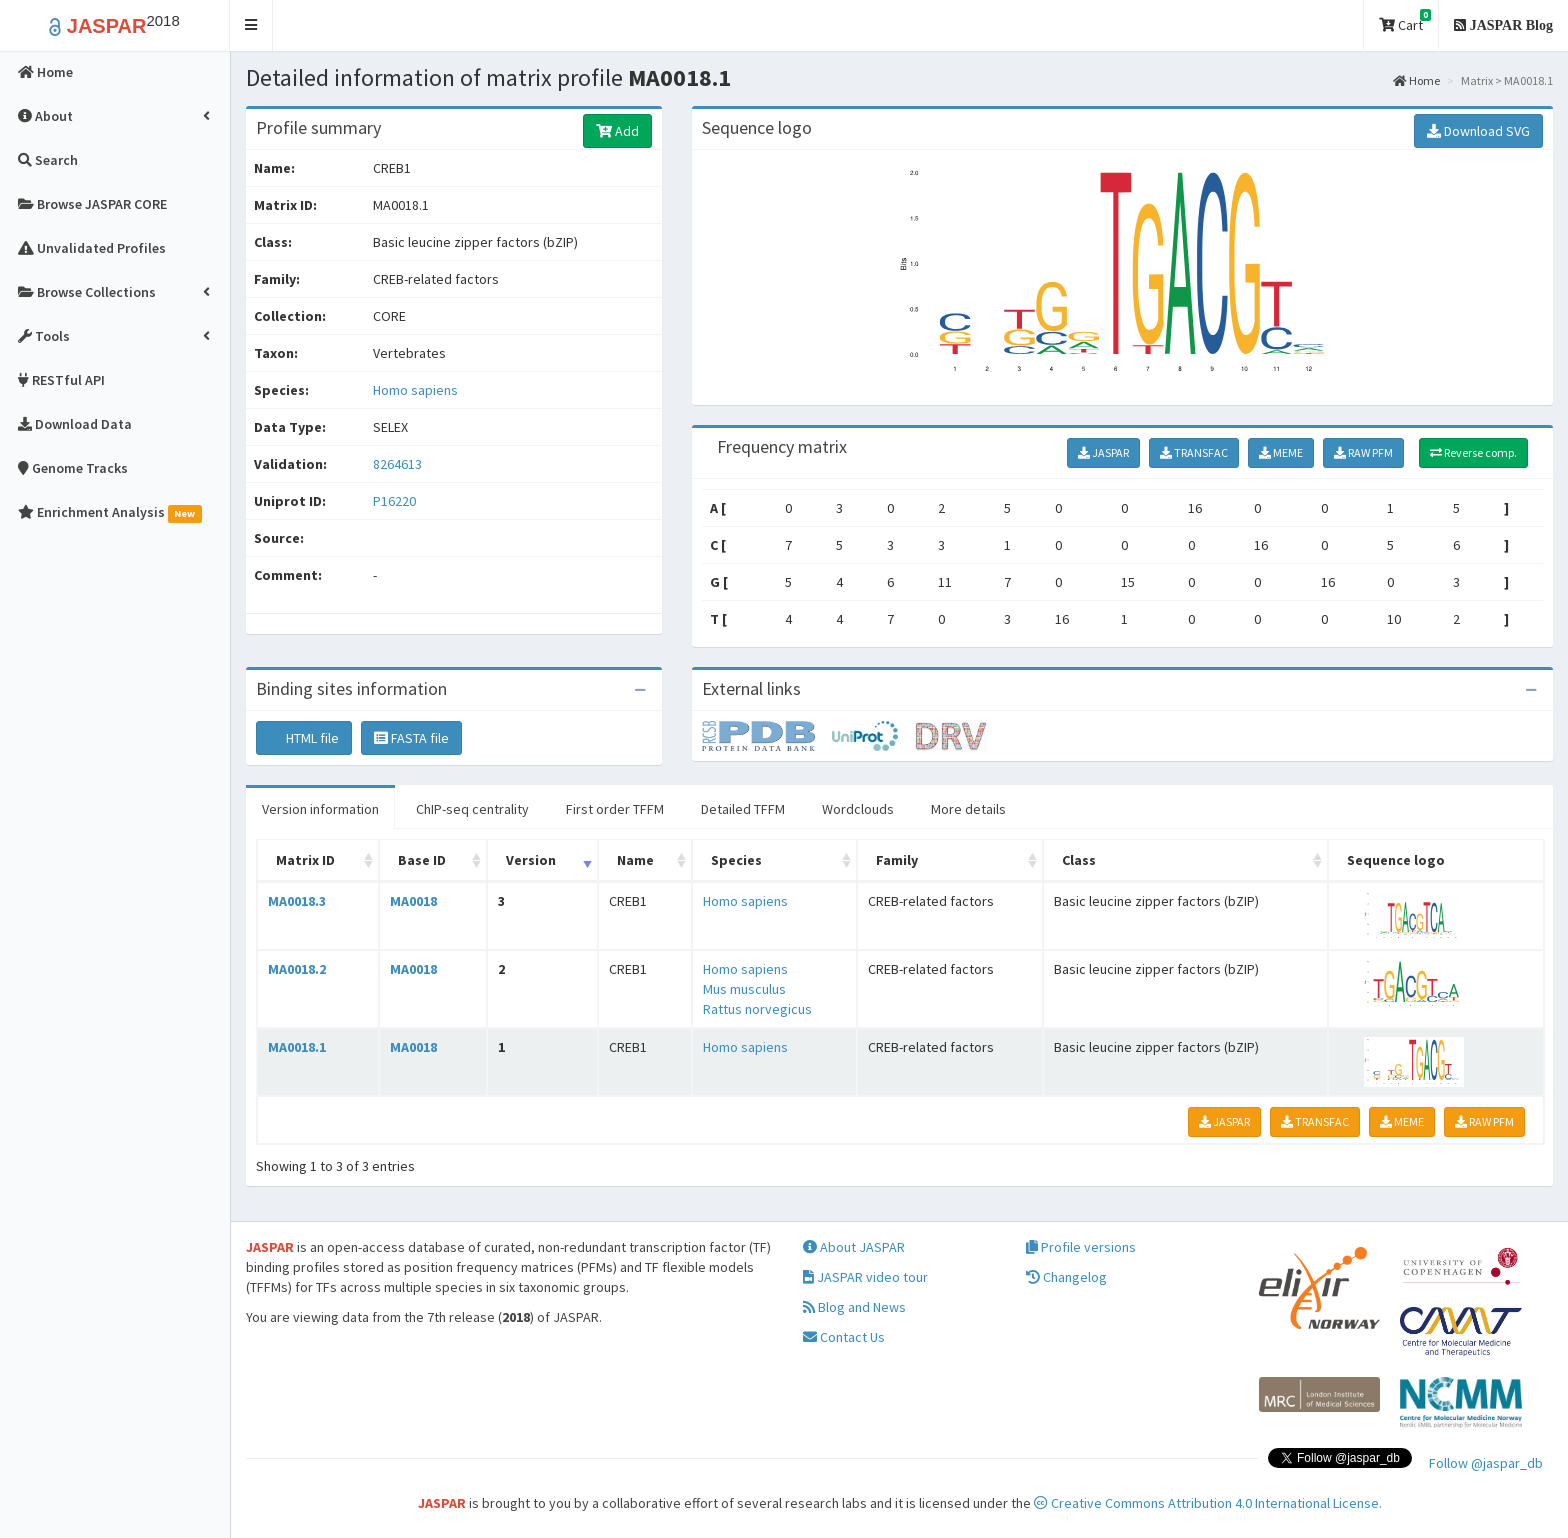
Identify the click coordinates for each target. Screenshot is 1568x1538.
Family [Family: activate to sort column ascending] (897, 860)
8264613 (397, 464)
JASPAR (1103, 452)
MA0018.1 (297, 1047)
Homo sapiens (415, 390)
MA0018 (413, 901)
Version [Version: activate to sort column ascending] (531, 860)
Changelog (1066, 1277)
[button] (251, 25)
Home (1416, 80)
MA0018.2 (297, 969)
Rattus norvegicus (757, 1009)
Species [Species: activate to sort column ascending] (736, 860)
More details (968, 809)
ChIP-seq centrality (472, 809)
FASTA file (411, 738)
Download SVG (1478, 131)
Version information (320, 809)
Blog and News (854, 1307)
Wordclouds (858, 809)
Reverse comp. (1473, 452)
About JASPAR (854, 1247)
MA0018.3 (297, 901)
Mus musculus (744, 989)
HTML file (304, 738)
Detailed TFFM (743, 809)
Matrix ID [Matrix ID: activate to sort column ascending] (305, 860)
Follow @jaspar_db (1486, 1463)
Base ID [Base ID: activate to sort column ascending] (422, 860)
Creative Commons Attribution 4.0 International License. (1208, 1503)
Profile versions (1081, 1247)
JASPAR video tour (865, 1277)
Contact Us (844, 1337)
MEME (1281, 452)
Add (617, 131)
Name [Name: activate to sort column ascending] (635, 860)
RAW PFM (1363, 452)
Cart (1405, 21)
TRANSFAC (1194, 452)
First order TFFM (615, 809)
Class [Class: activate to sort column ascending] (1079, 860)
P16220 (396, 501)
